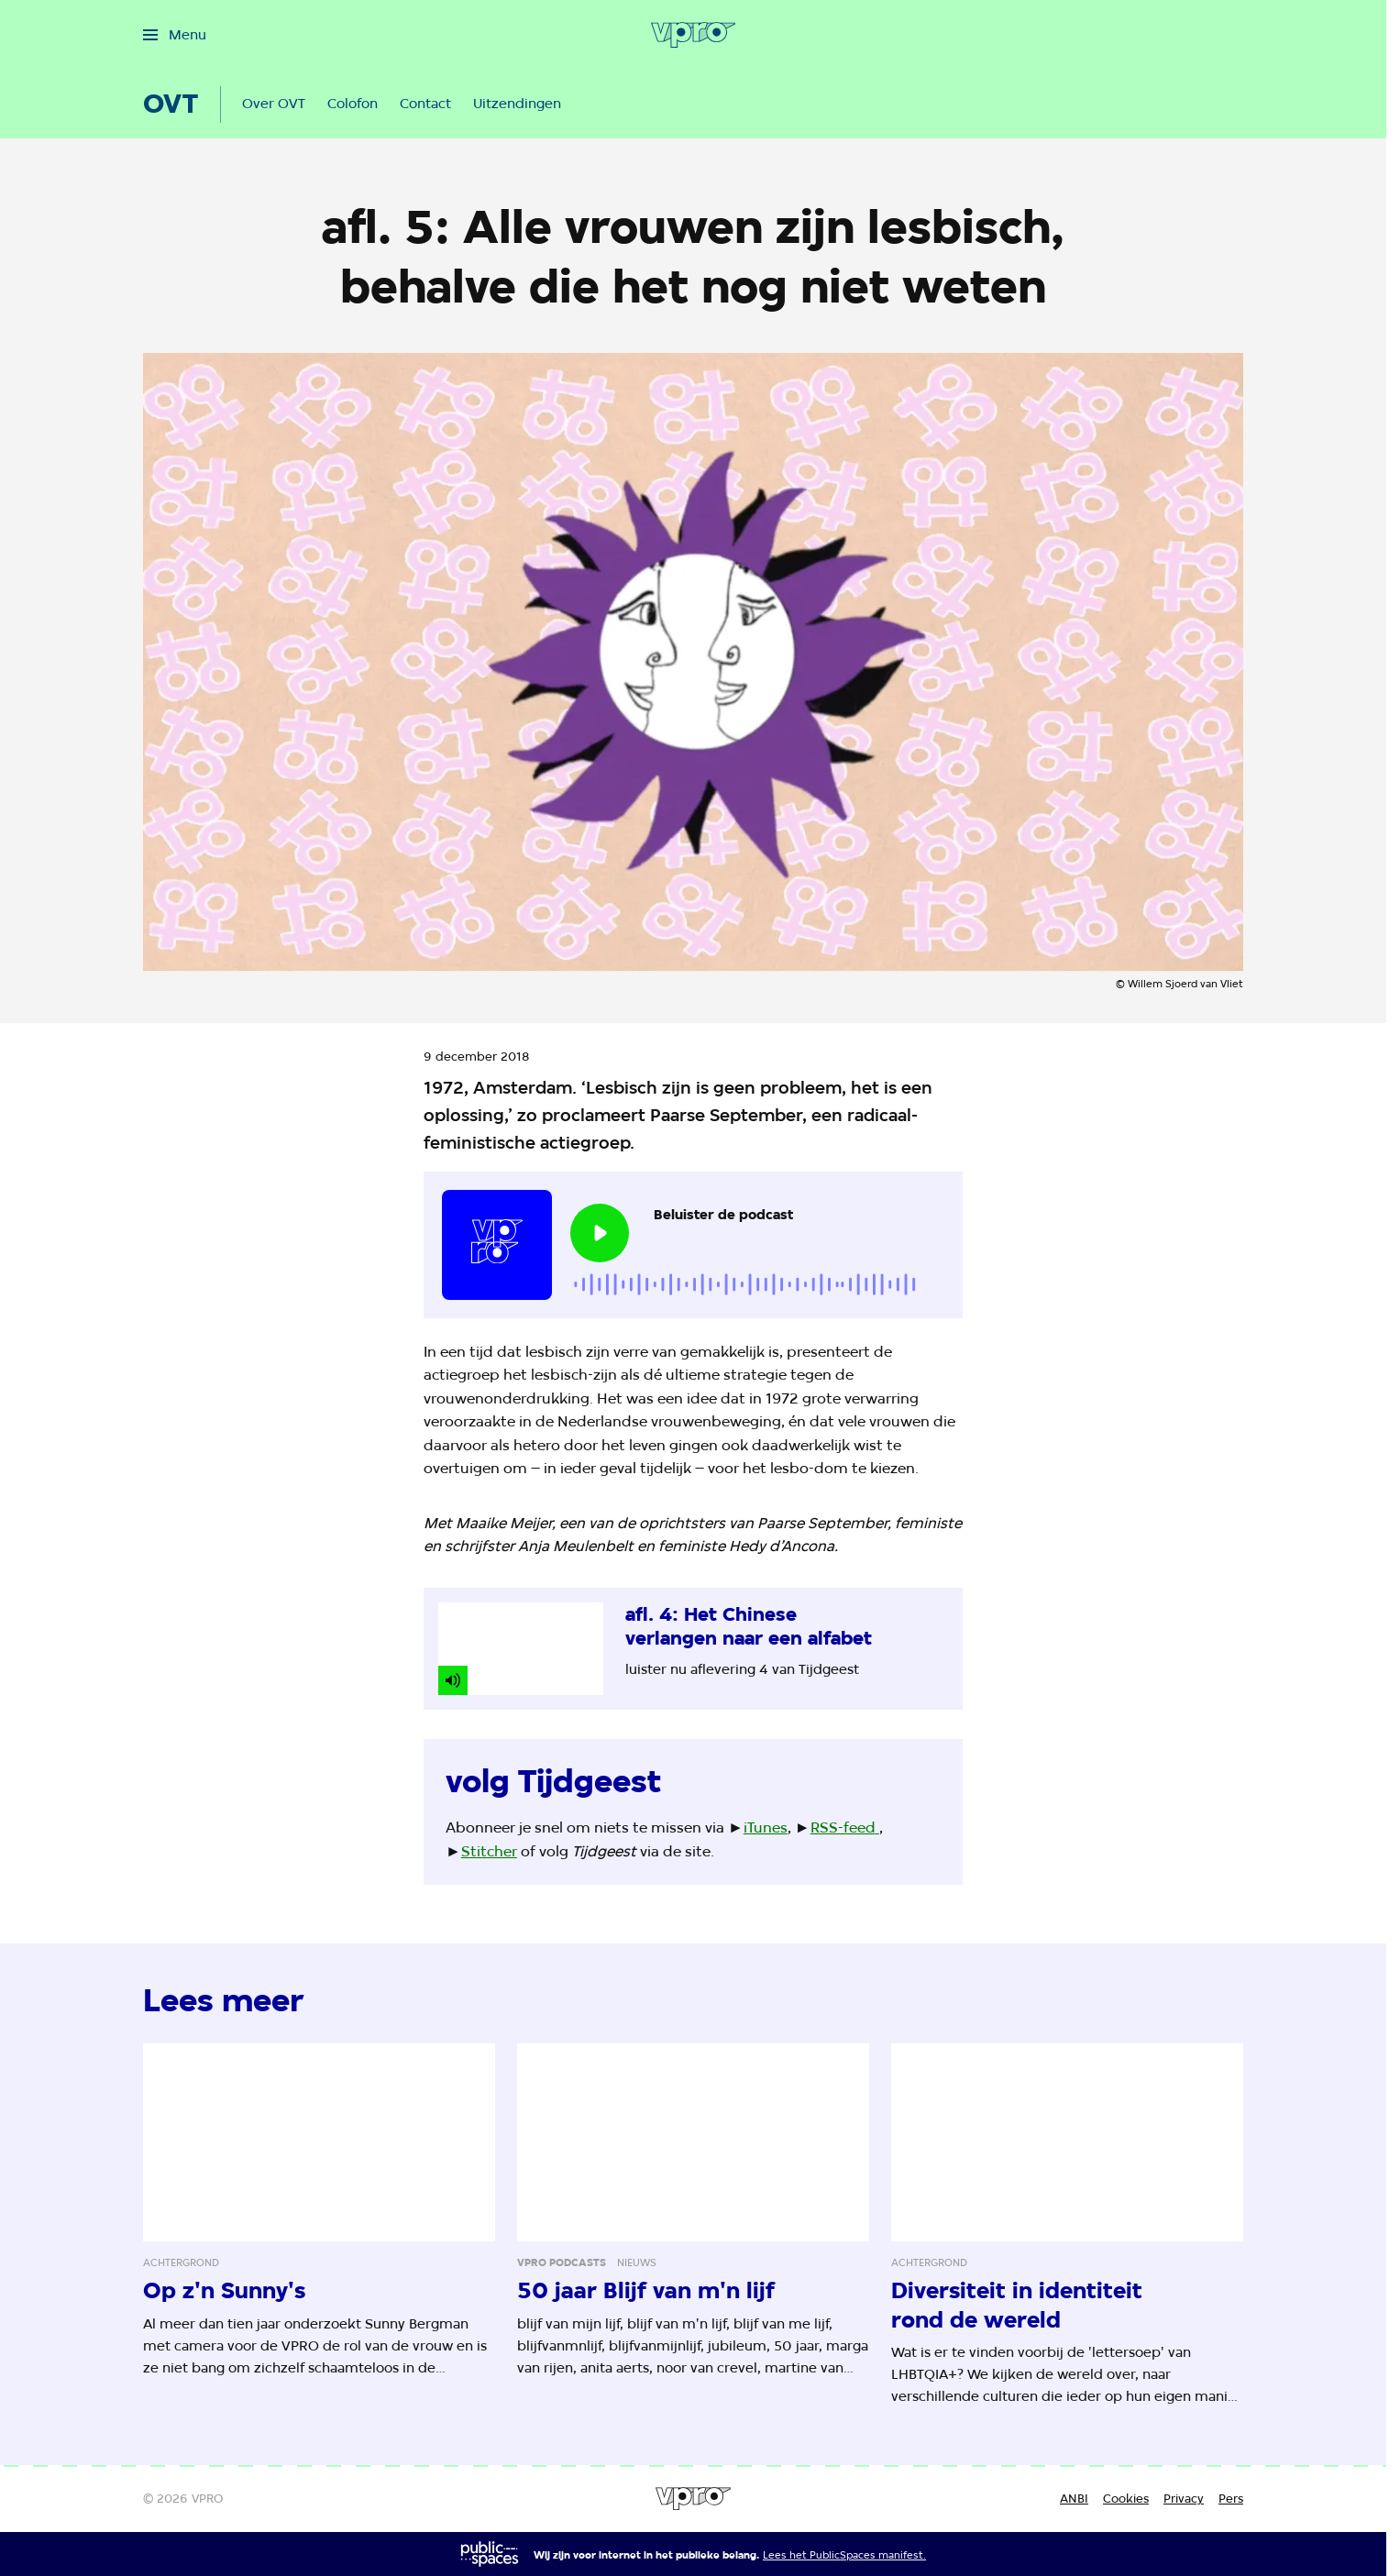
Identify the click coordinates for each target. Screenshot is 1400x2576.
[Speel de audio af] (599, 1233)
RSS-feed (843, 1827)
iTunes (766, 1827)
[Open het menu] (174, 35)
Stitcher (489, 1851)
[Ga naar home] (693, 35)
